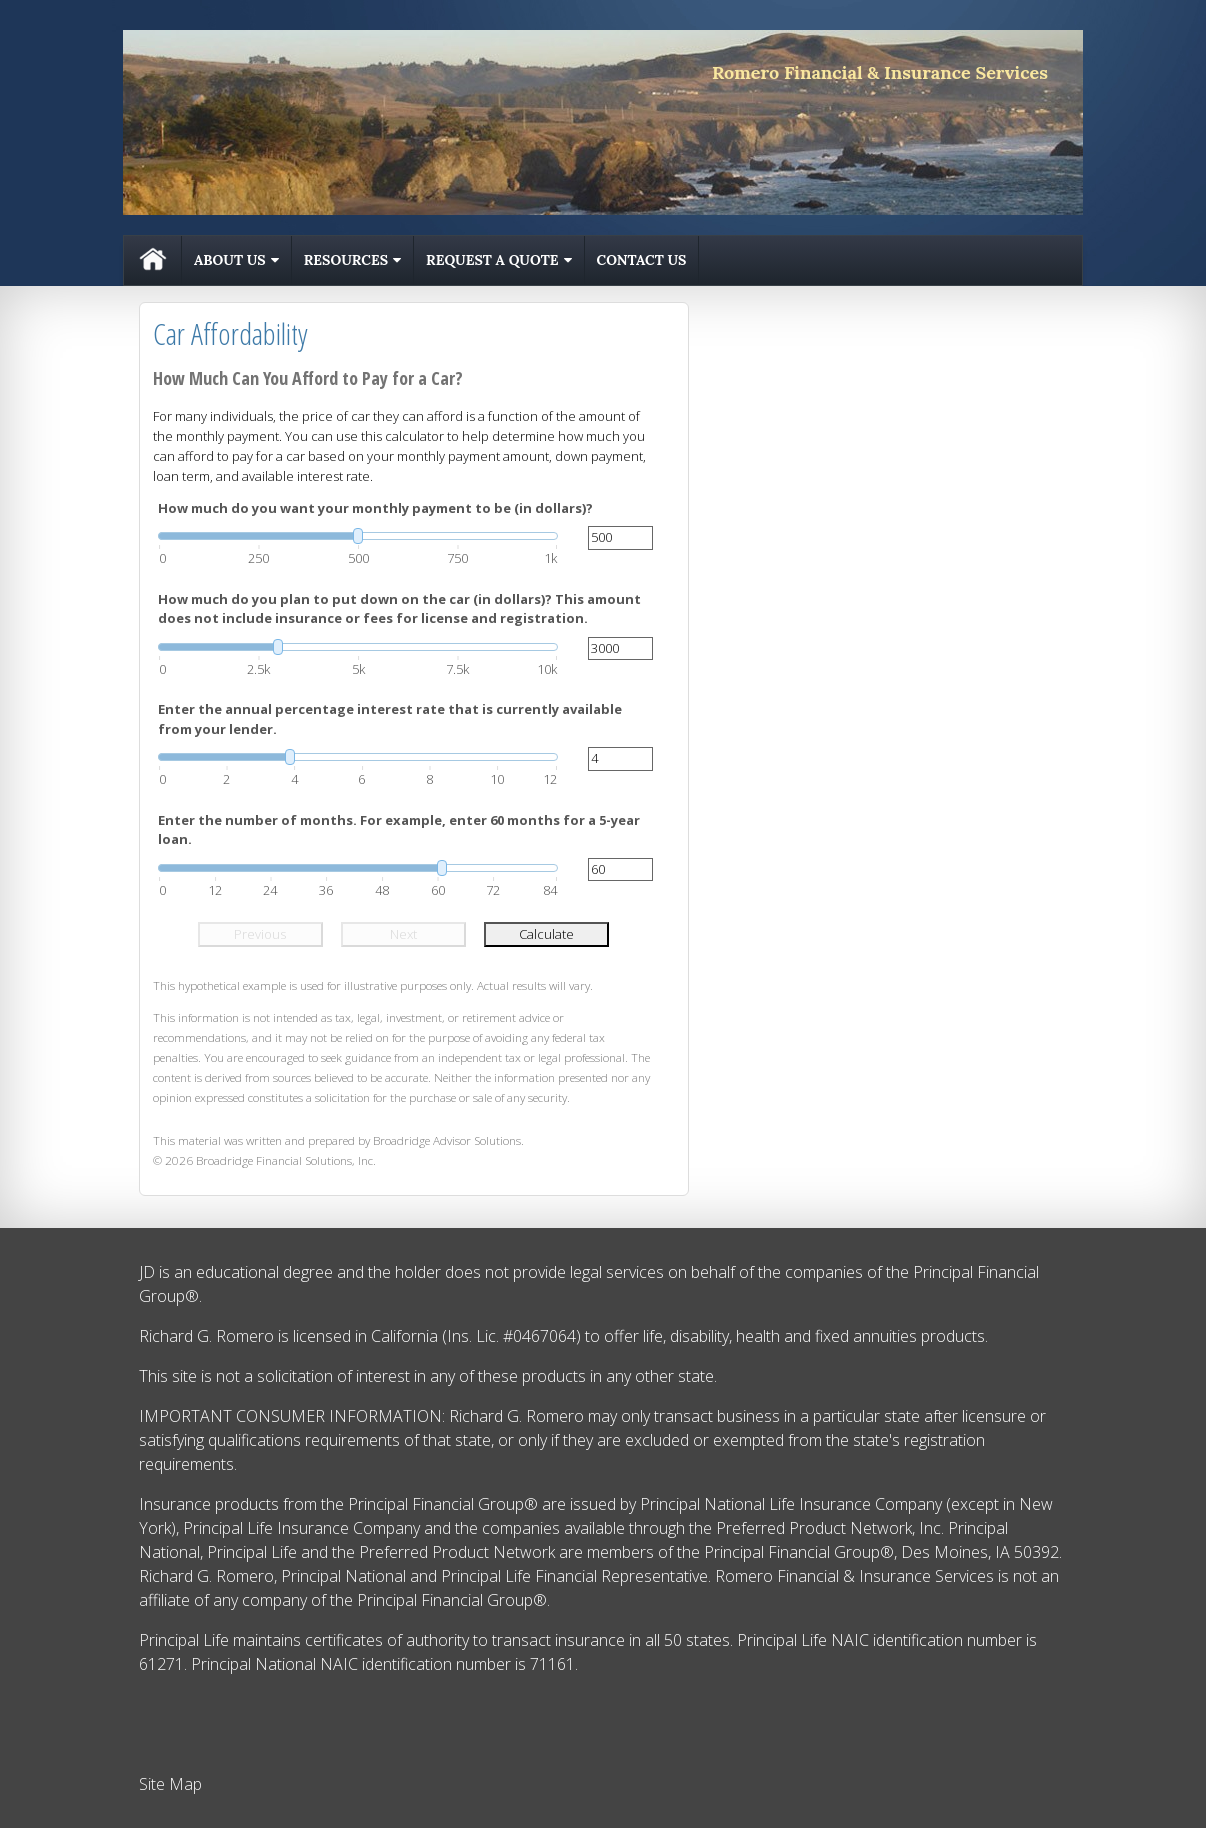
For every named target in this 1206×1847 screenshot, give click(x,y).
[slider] (358, 536)
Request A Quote (492, 260)
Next (403, 934)
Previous (260, 934)
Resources (346, 260)
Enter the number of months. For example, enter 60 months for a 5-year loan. (399, 830)
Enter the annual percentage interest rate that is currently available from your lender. (390, 719)
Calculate (546, 934)
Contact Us (642, 260)
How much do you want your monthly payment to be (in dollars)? (375, 508)
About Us (230, 260)
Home (153, 260)
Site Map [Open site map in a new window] (170, 1784)
